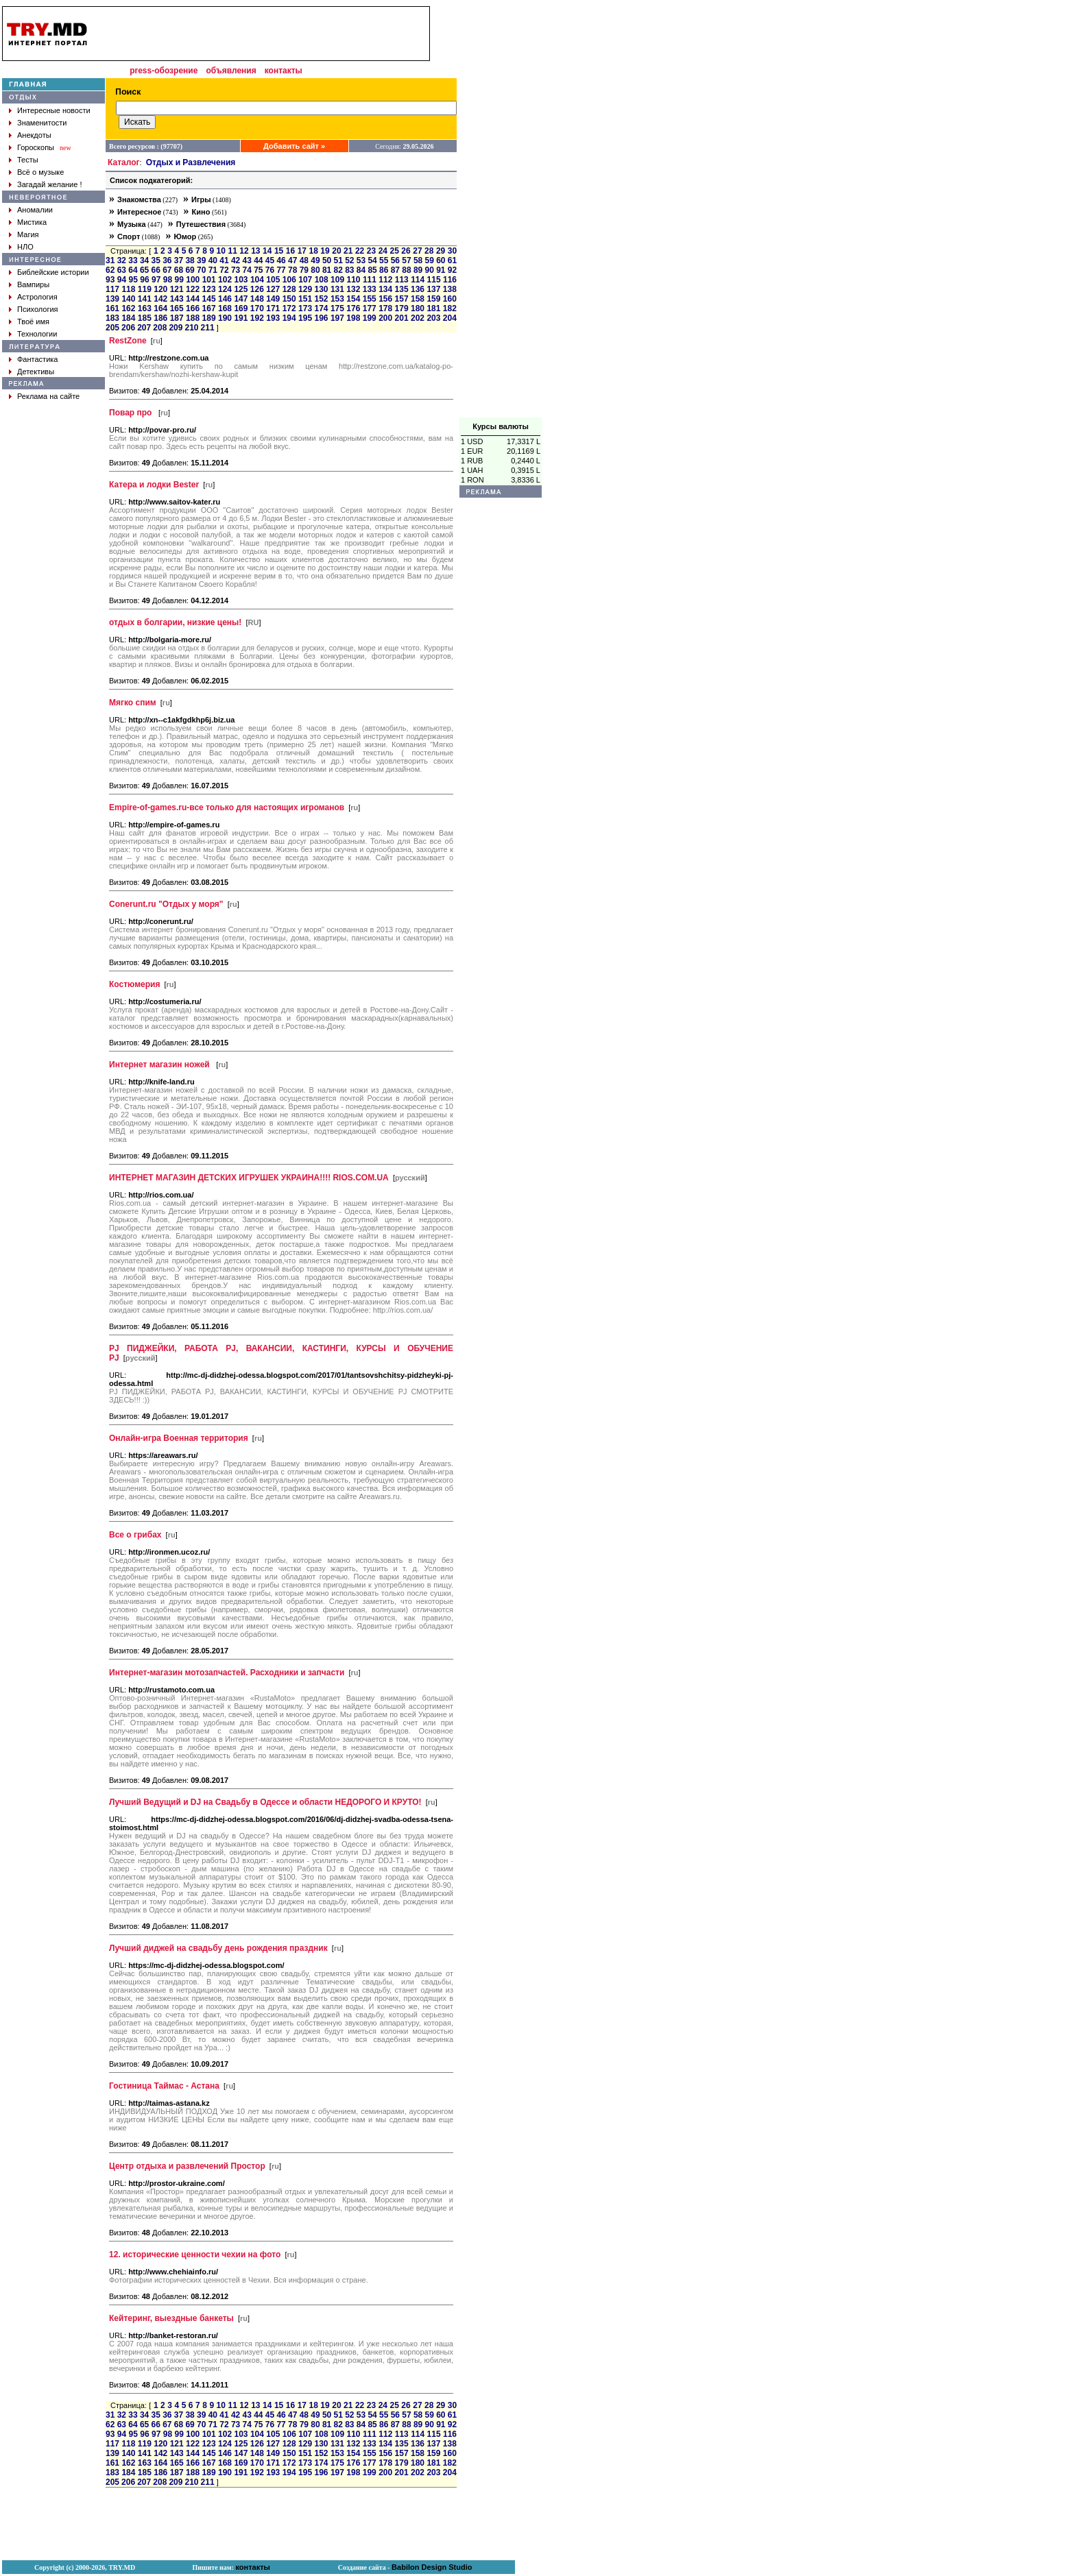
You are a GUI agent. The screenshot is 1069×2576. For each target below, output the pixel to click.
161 (112, 308)
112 (385, 279)
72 (223, 270)
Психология (37, 309)
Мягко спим (132, 702)
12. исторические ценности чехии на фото (194, 2254)
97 (156, 279)
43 (247, 260)
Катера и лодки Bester (154, 484)
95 (133, 279)
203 (433, 318)
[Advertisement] (500, 211)
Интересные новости (54, 110)
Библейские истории (53, 272)
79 (304, 270)
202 (417, 318)
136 (417, 289)
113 (402, 279)
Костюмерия (134, 984)
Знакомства (139, 199)
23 (371, 251)
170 (257, 308)
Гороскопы (35, 147)
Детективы (35, 371)
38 (189, 260)
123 (209, 289)
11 (232, 251)
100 (193, 279)
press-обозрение (163, 70)
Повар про (131, 412)
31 (110, 260)
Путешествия (201, 224)
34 (144, 260)
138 (450, 289)
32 (121, 260)
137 (433, 289)
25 (394, 251)
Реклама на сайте (48, 396)
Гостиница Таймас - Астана (164, 2086)
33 (132, 260)
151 (305, 299)
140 (128, 299)
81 (326, 270)
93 (110, 279)
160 (450, 299)
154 (353, 299)
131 (337, 289)
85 (372, 270)
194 (289, 318)
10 (221, 251)
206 (128, 327)
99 (179, 279)
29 (440, 251)
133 (369, 289)
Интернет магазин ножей (160, 1064)
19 (324, 251)
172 (289, 308)
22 (359, 251)
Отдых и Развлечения (191, 162)
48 (304, 260)
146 (225, 299)
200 (385, 318)
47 (292, 260)
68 (178, 270)
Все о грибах (135, 1535)
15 (278, 251)
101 (209, 279)
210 (191, 327)
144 (193, 299)
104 (257, 279)
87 (395, 270)
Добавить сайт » (294, 146)
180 (417, 308)
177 (369, 308)
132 (353, 289)
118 (128, 289)
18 (313, 251)
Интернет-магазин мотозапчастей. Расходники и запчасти (226, 1672)
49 (315, 260)
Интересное (139, 212)
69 (189, 270)
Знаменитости (42, 123)
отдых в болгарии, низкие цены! (175, 622)
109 (337, 279)
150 (289, 299)
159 (433, 299)
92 (452, 270)
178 (385, 308)
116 (450, 279)
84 (361, 270)
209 (175, 327)
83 (349, 270)
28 (428, 251)
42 (235, 260)
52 (349, 260)
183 (112, 318)
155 (369, 299)
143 (177, 299)
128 (289, 289)
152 (321, 299)
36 (167, 260)
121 (177, 289)
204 (450, 318)
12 (243, 251)
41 (223, 260)
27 (417, 251)
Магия (28, 234)
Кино (201, 212)
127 (273, 289)
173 (305, 308)
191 (241, 318)
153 (337, 299)
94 (121, 279)
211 (208, 327)
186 (160, 318)
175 (337, 308)
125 (241, 289)
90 (429, 270)
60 (440, 260)
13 (255, 251)
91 (440, 270)
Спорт (128, 236)
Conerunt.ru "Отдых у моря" (166, 904)
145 (209, 299)
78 (292, 270)
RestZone (128, 340)
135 (402, 289)
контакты (283, 70)
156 (385, 299)
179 (402, 308)
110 (353, 279)
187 (177, 318)
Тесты (27, 160)
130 (321, 289)
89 (417, 270)
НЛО (25, 247)
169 (241, 308)
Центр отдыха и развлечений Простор (187, 2166)
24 (383, 251)
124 (225, 289)
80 (315, 270)
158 (417, 299)
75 (258, 270)
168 (225, 308)
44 (258, 260)
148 (257, 299)
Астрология (37, 297)
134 (385, 289)
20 (336, 251)
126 (257, 289)
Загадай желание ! (49, 184)
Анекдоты (34, 135)
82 (338, 270)
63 (121, 270)
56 (395, 260)
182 (450, 308)
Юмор (184, 236)
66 (156, 270)
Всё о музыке (40, 172)
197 (337, 318)
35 (156, 260)
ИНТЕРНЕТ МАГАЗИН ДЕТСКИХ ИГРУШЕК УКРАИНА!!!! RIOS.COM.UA (249, 1177)
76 (269, 270)
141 (145, 299)
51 (338, 260)
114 (417, 279)
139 (112, 299)
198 (353, 318)
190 (225, 318)
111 (369, 279)
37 (178, 260)
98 (167, 279)
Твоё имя (33, 321)
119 (145, 289)
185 (145, 318)
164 (160, 308)
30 (452, 251)
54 (372, 260)
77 (280, 270)
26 (405, 251)
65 (144, 270)
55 (383, 260)
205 (112, 327)
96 (144, 279)
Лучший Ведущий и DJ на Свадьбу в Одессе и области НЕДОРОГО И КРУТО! (265, 1802)
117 (112, 289)
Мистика (32, 222)
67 (167, 270)
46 (280, 260)
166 (193, 308)
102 (225, 279)
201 (402, 318)
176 (353, 308)
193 (273, 318)
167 (209, 308)
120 (160, 289)
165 (177, 308)
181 (433, 308)
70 (201, 270)
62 (110, 270)
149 (273, 299)
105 (273, 279)
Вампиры (33, 284)
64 (132, 270)
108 (321, 279)
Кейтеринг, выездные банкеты (171, 2318)
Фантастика (37, 359)
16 (290, 251)
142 (160, 299)
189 (209, 318)
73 (235, 270)
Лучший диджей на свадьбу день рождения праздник (218, 1948)
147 (241, 299)
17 (302, 251)
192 (257, 318)
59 (429, 260)
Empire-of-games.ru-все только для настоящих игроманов (226, 807)
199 (369, 318)
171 (273, 308)
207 (144, 327)
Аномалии (35, 210)
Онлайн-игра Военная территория (178, 1438)
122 (193, 289)
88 (406, 270)
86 (383, 270)
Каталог (124, 162)
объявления (231, 70)
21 (348, 251)
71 (212, 270)
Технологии (37, 334)
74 (247, 270)
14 (267, 251)
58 (417, 260)
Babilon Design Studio (432, 2567)
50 (326, 260)
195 (305, 318)
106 (289, 279)
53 (361, 260)
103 (241, 279)
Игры (201, 199)
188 (193, 318)
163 (145, 308)
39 (201, 260)
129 (305, 289)
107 (305, 279)
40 (212, 260)
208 (160, 327)
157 (402, 299)
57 (406, 260)
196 (321, 318)
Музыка (131, 224)
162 (128, 308)
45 (269, 260)
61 (452, 260)
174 (321, 308)
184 (128, 318)
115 (434, 279)
